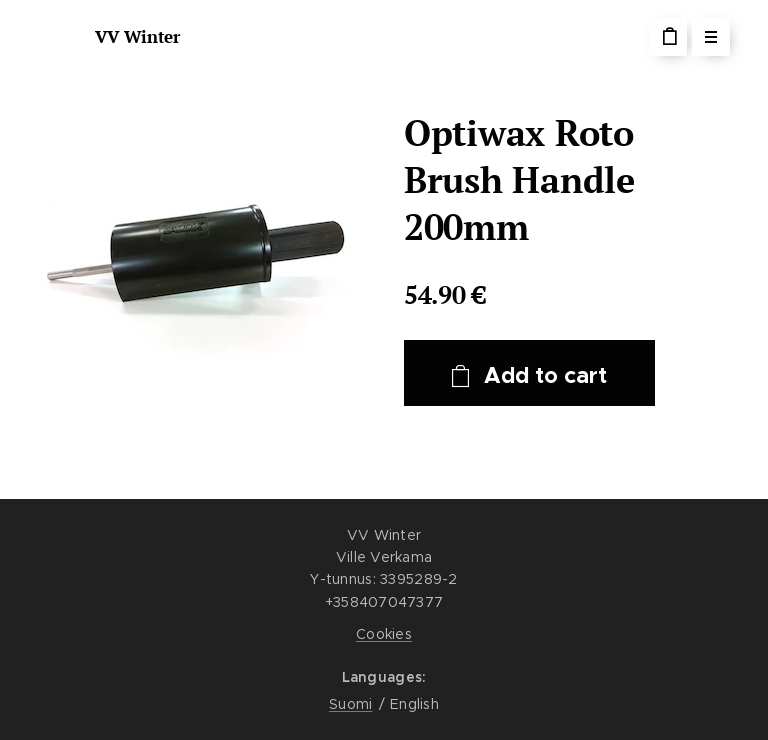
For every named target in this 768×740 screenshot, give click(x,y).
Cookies (384, 634)
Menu (704, 37)
